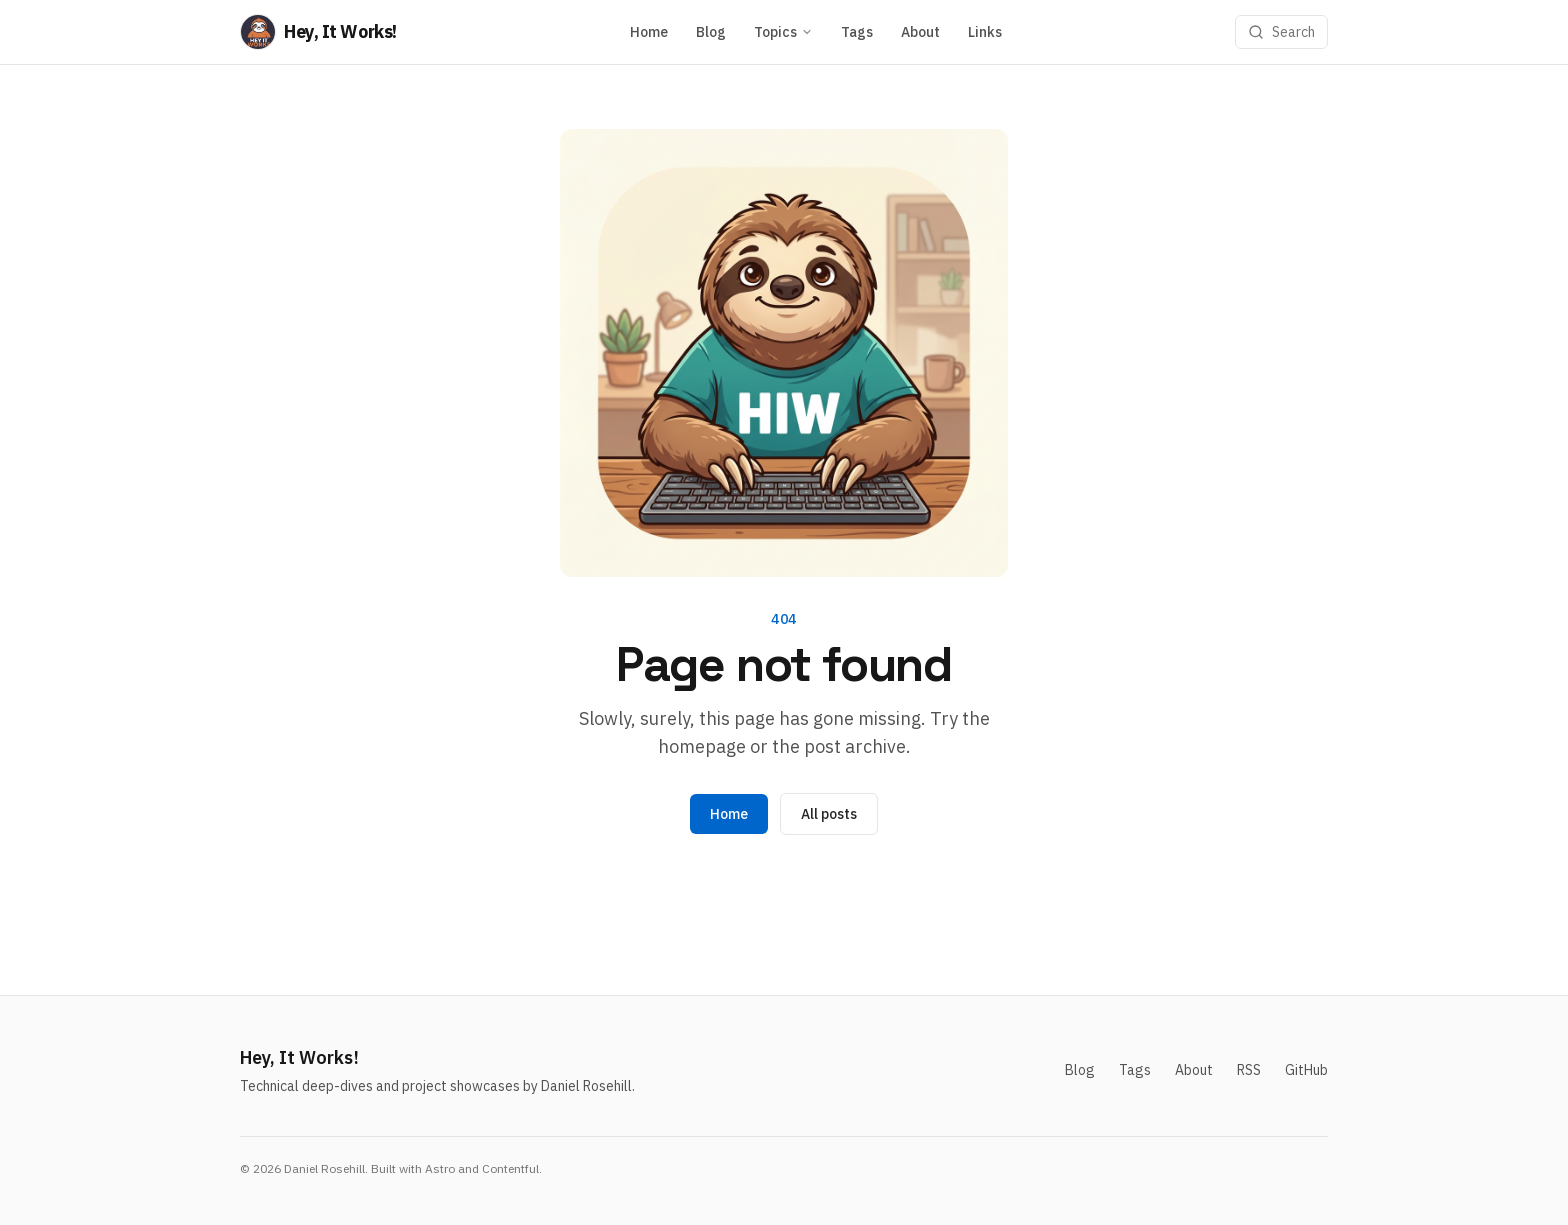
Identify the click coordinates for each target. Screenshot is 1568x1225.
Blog (711, 32)
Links (985, 32)
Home (649, 32)
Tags (857, 32)
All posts (829, 814)
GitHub (1306, 1070)
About (920, 32)
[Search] (1281, 32)
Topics (783, 32)
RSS (1249, 1070)
